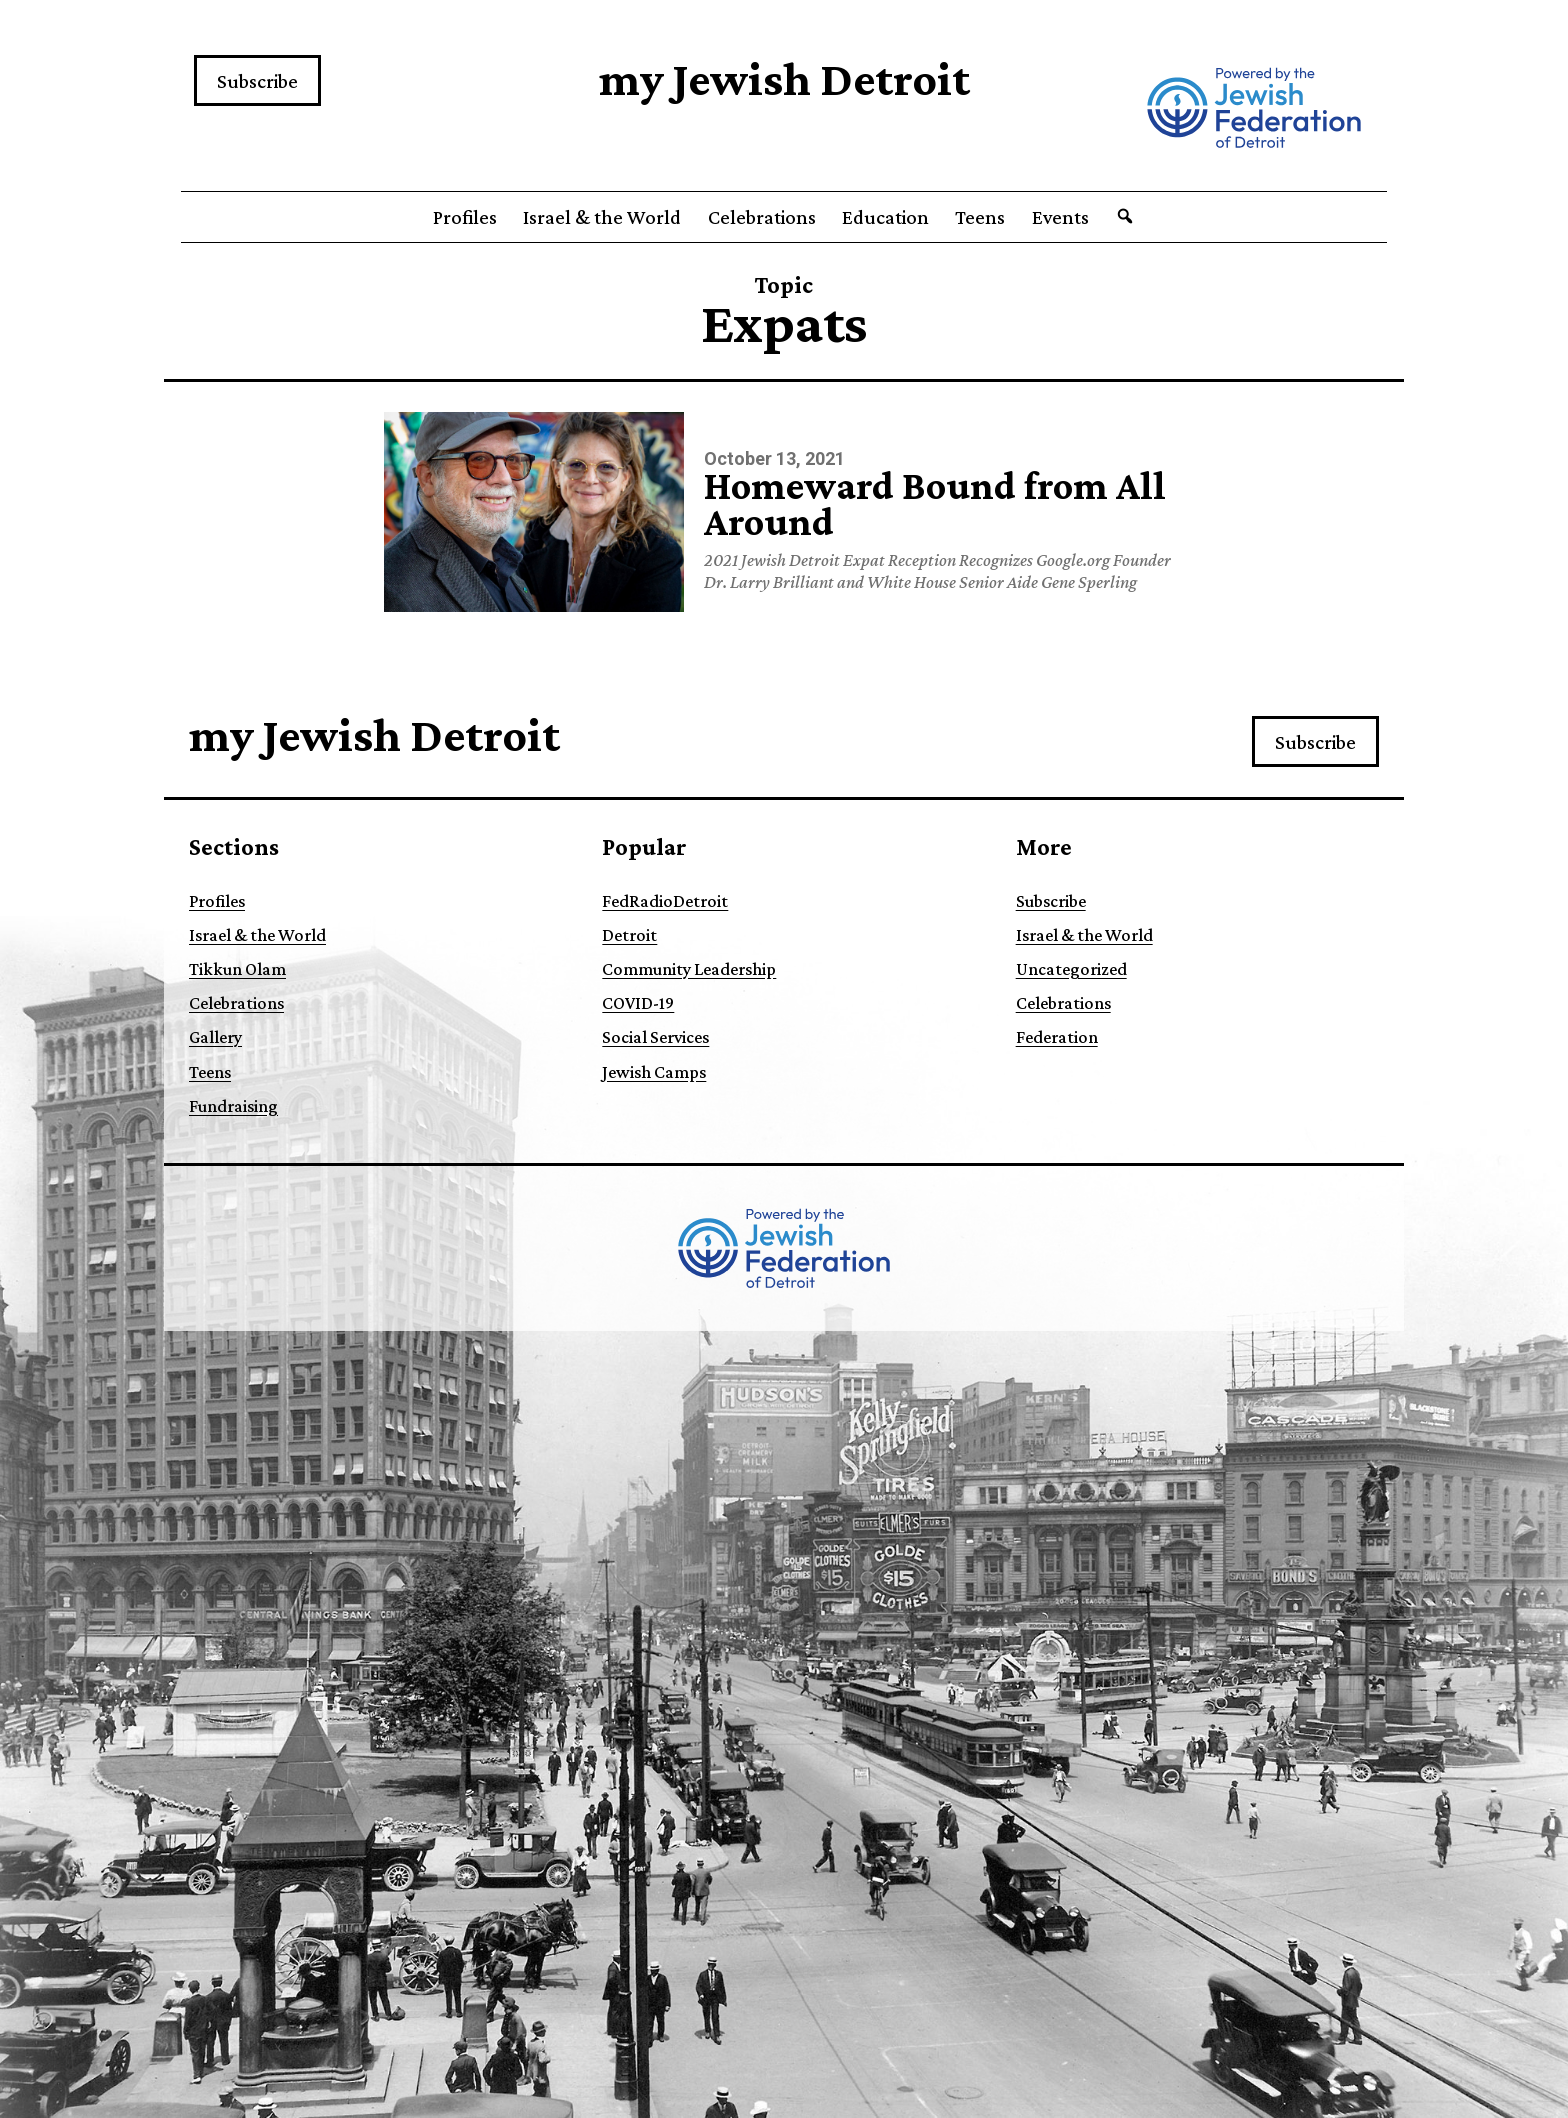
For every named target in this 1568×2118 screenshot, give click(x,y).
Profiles (465, 217)
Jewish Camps (654, 1072)
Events (1060, 217)
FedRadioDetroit (665, 901)
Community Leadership (689, 969)
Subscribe (257, 81)
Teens (980, 217)
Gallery (215, 1037)
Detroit (629, 935)
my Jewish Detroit (784, 78)
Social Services (655, 1037)
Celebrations (762, 217)
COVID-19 (638, 1003)
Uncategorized (1071, 969)
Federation (1057, 1037)
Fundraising (233, 1106)
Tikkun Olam (237, 969)
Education (885, 217)
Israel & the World (602, 217)
